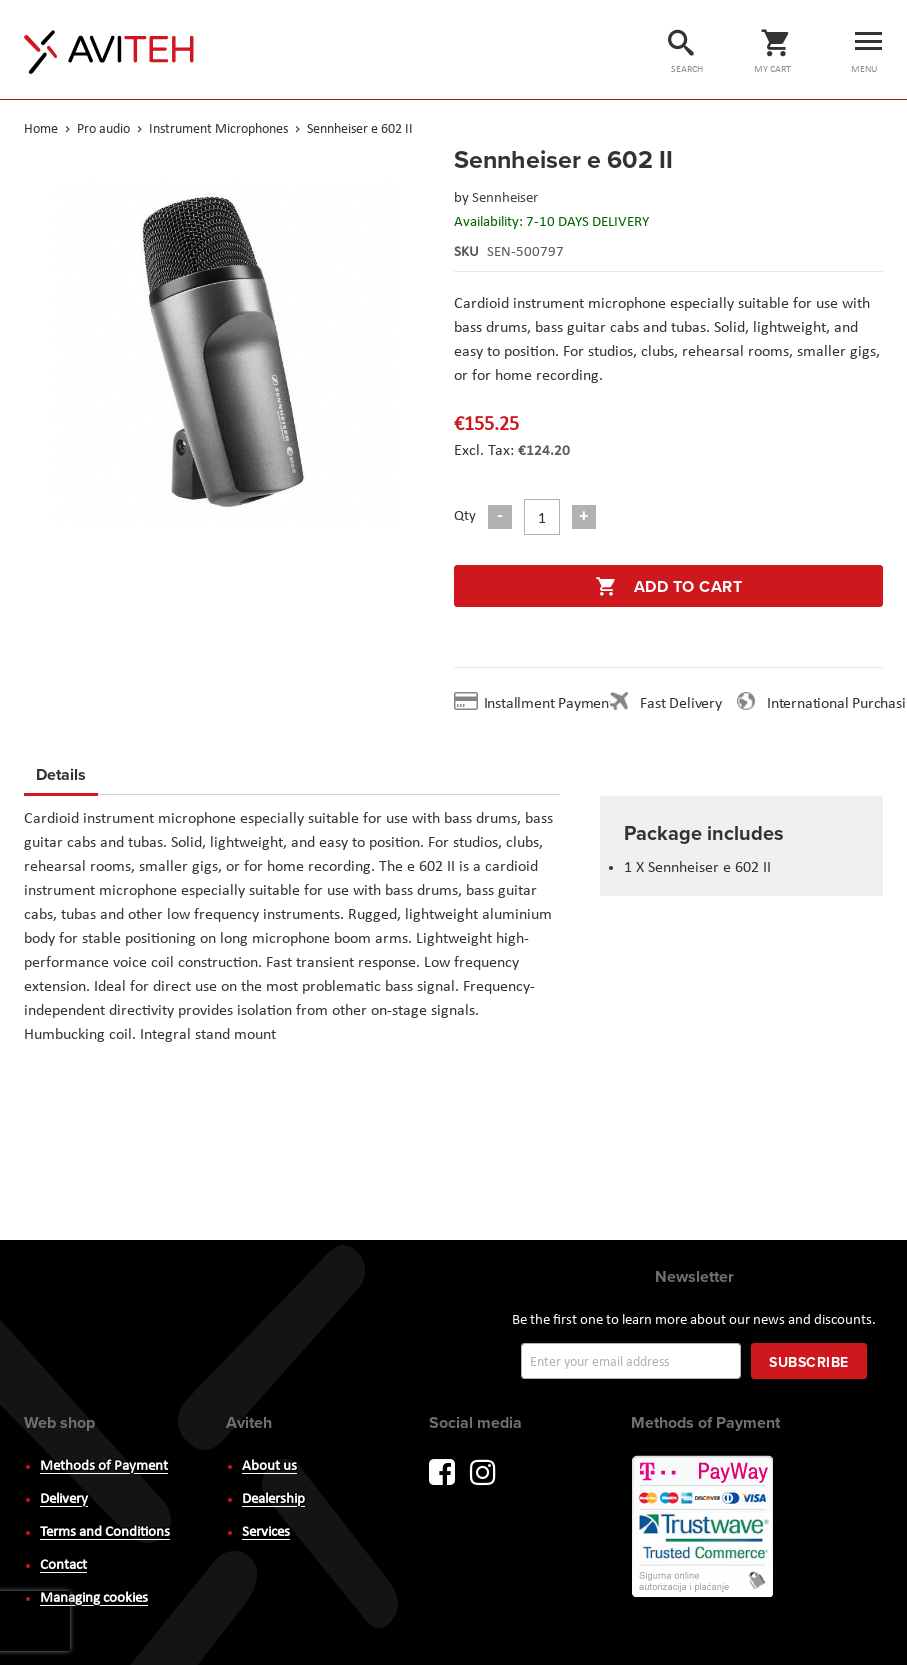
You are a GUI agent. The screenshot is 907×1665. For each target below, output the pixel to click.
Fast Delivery (680, 704)
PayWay (704, 1528)
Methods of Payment (104, 1466)
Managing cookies (94, 1598)
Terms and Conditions (105, 1532)
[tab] (61, 778)
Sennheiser (505, 198)
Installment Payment (553, 704)
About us (269, 1466)
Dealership (273, 1499)
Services (266, 1532)
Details (61, 774)
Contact (63, 1565)
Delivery (64, 1499)
